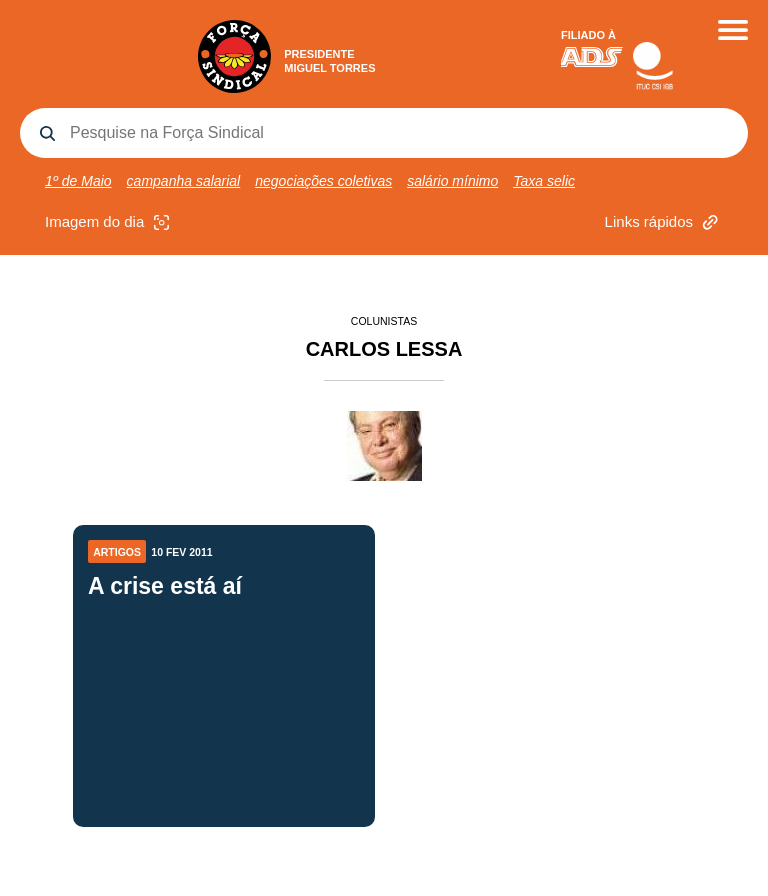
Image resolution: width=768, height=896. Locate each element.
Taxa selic (544, 181)
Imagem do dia (109, 222)
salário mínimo (452, 181)
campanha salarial (184, 181)
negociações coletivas (323, 181)
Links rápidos (664, 222)
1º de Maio (78, 181)
